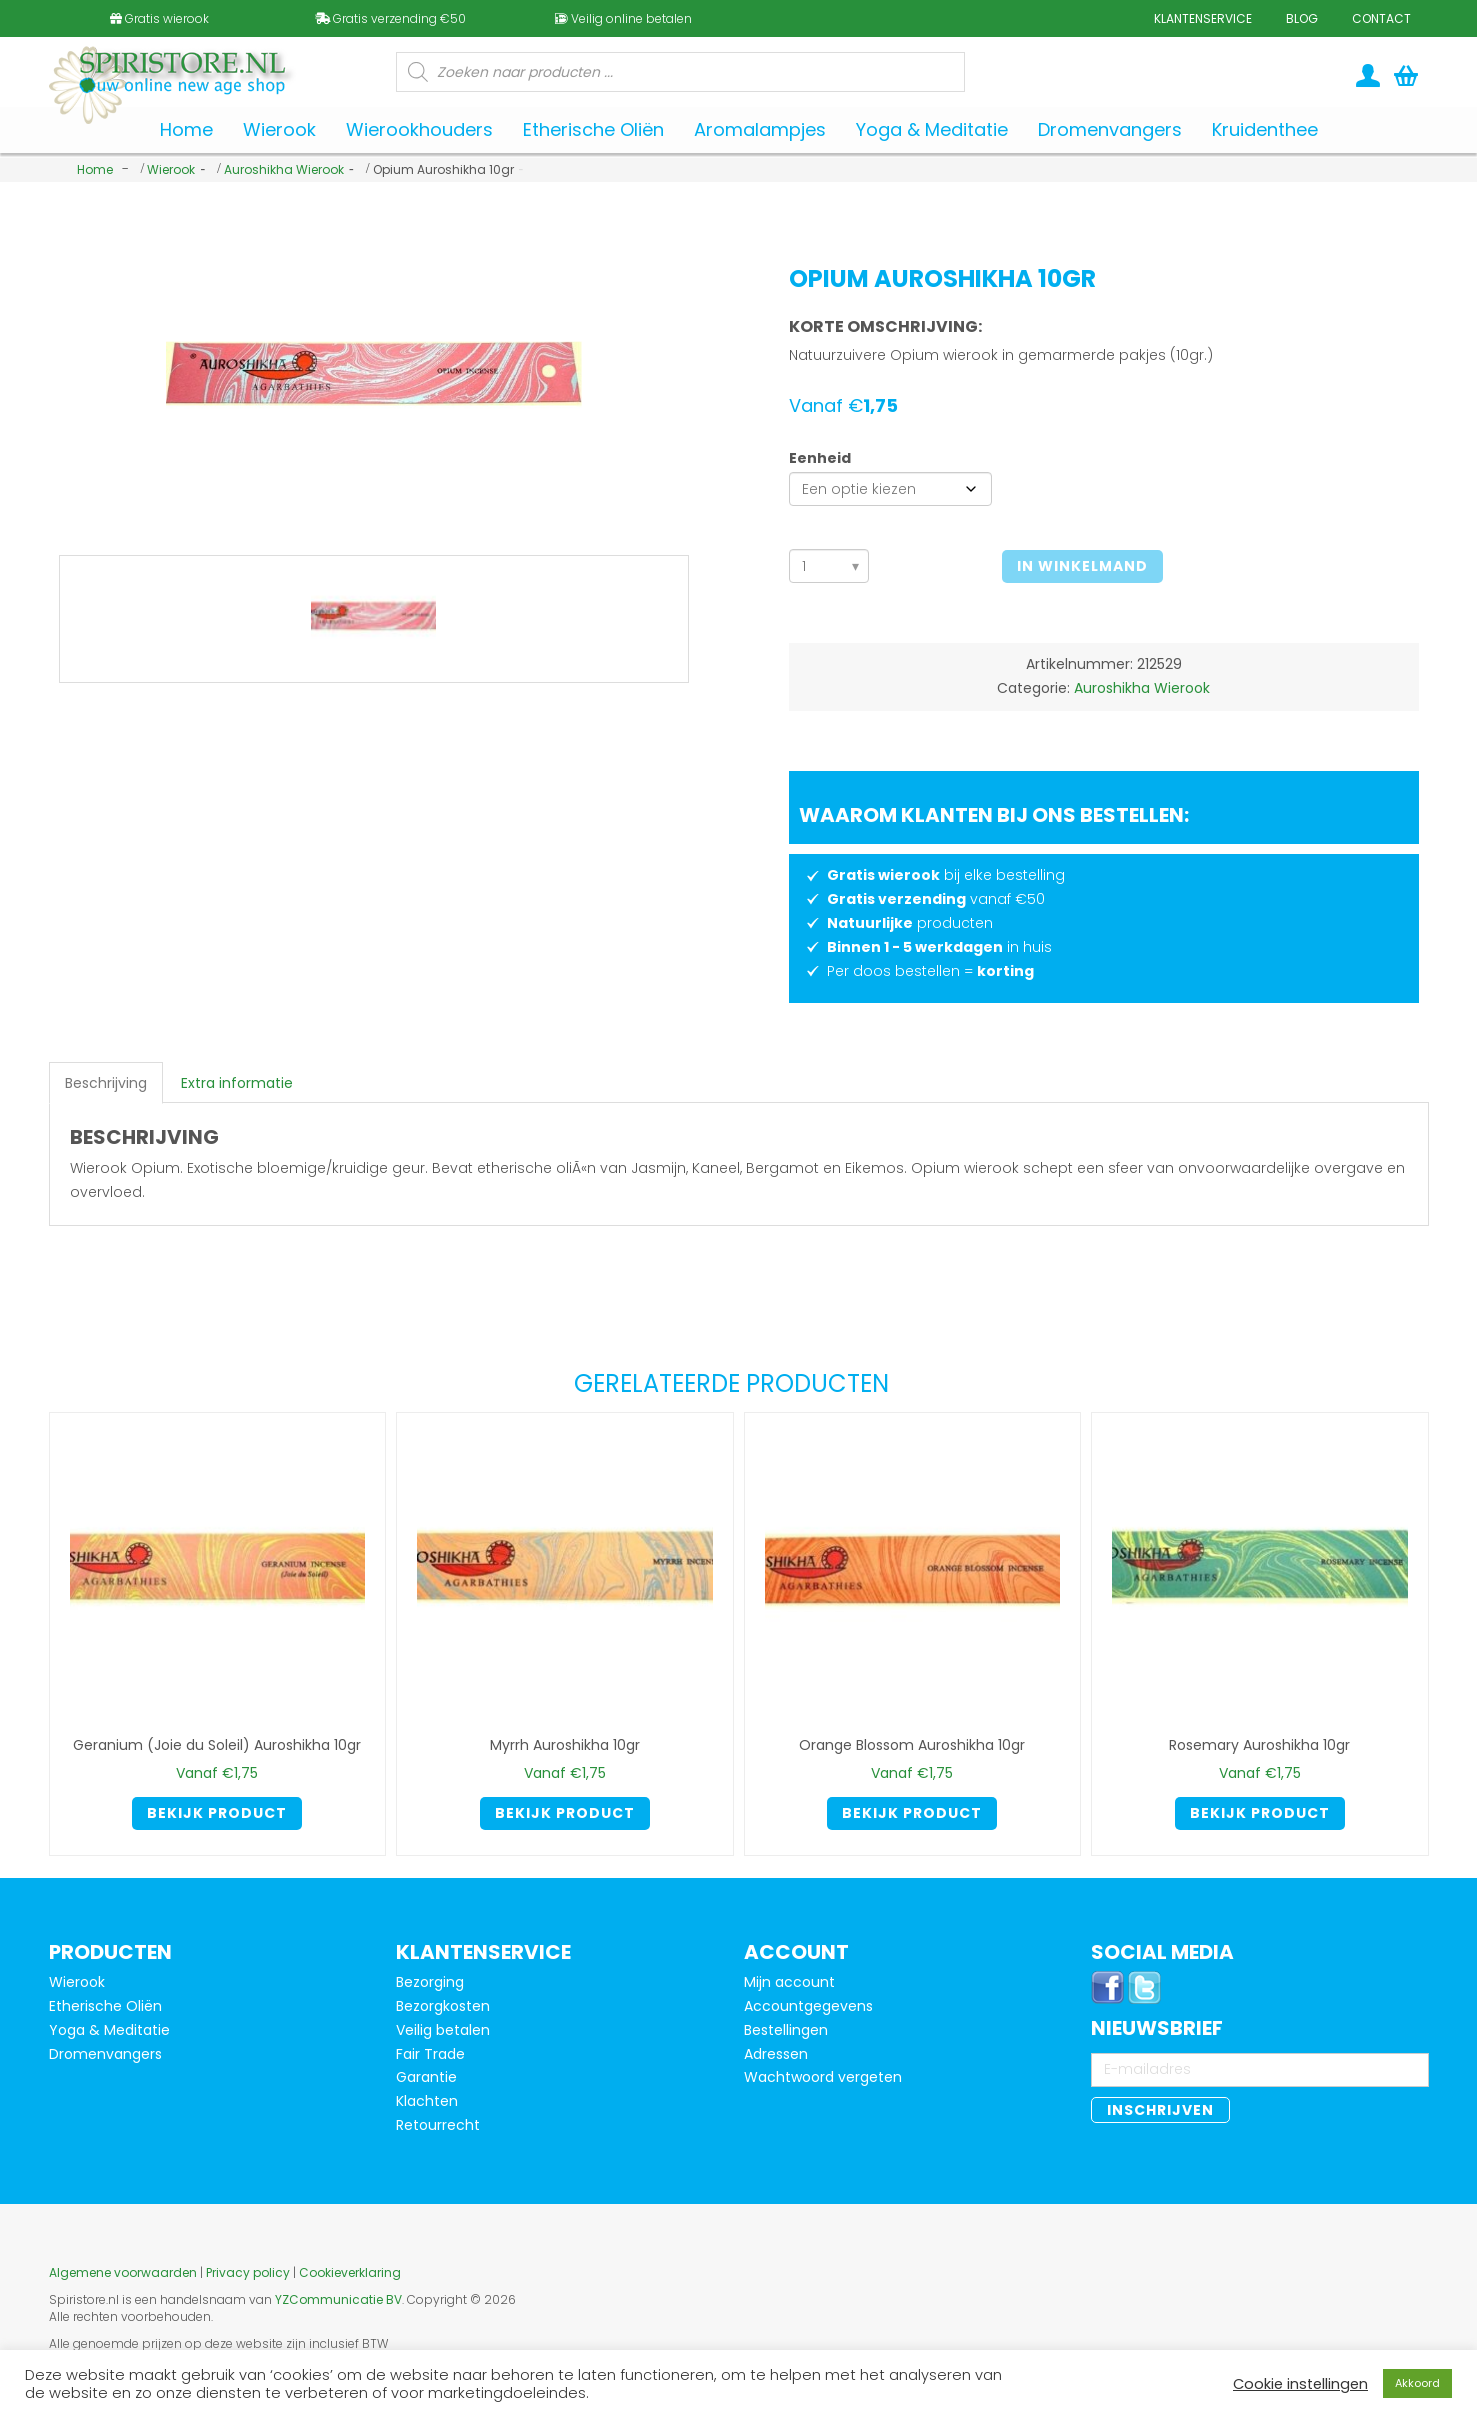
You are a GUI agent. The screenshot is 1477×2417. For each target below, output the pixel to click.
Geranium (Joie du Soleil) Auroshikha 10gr (217, 1745)
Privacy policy (248, 2272)
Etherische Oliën (105, 2006)
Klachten (427, 2101)
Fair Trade (430, 2054)
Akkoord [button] (1417, 2383)
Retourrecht (438, 2125)
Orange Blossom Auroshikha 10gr (912, 1745)
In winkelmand (1082, 566)
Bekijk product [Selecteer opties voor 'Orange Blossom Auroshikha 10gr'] (912, 1813)
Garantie (426, 2077)
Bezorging (430, 1982)
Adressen (776, 2054)
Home (95, 169)
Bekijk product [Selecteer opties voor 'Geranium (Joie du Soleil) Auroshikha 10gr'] (217, 1813)
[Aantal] (829, 566)
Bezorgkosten (443, 2006)
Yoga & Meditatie (109, 2030)
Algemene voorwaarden (123, 2272)
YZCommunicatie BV (338, 2299)
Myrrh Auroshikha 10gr (565, 1745)
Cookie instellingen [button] (1300, 2384)
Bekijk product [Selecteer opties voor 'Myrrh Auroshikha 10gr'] (565, 1813)
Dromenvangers (105, 2054)
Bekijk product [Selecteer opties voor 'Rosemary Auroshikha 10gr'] (1260, 1813)
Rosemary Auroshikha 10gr (1259, 1745)
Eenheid (820, 458)
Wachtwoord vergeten (823, 2077)
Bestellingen (786, 2030)
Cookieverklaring (350, 2272)
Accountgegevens (808, 2006)
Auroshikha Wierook (284, 169)
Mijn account (789, 1982)
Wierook (171, 169)
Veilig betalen (443, 2030)
